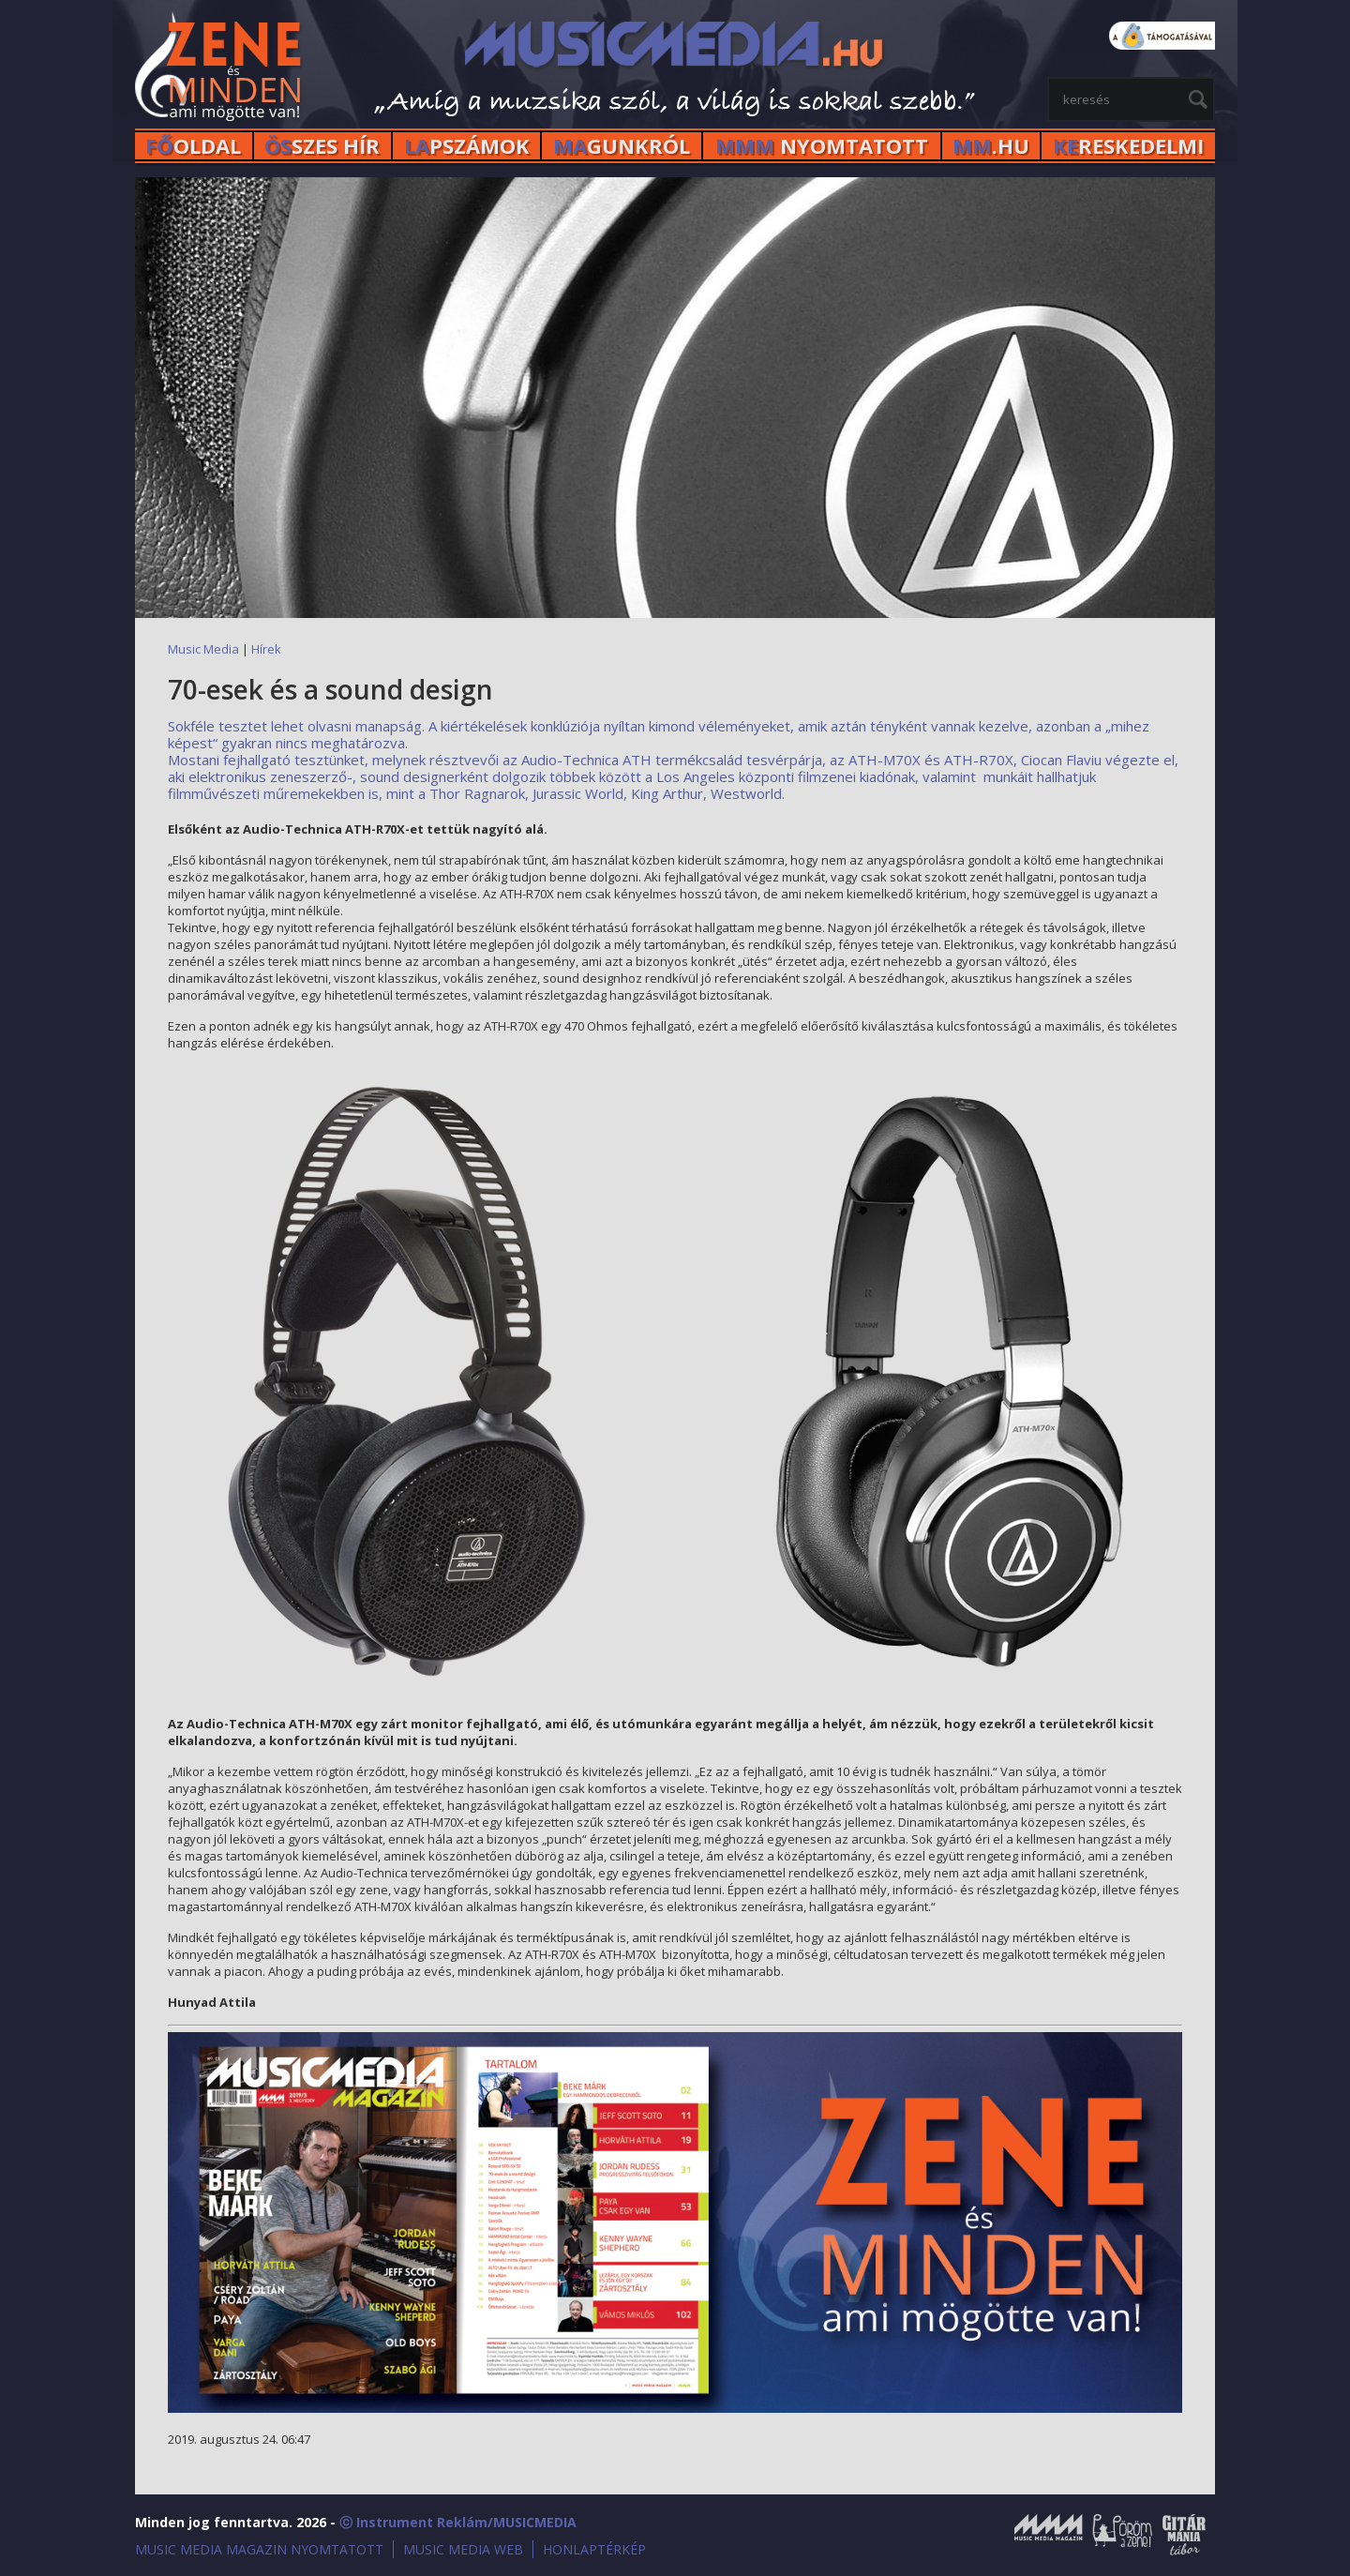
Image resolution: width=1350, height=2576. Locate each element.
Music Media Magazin (1048, 2534)
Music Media (203, 648)
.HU (990, 145)
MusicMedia (219, 69)
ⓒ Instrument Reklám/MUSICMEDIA (458, 2522)
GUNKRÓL (621, 145)
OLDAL (193, 145)
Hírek (266, 648)
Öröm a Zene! (1122, 2534)
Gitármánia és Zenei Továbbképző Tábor (1184, 2534)
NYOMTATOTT (821, 145)
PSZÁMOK (467, 145)
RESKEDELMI (1128, 145)
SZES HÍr (322, 145)
